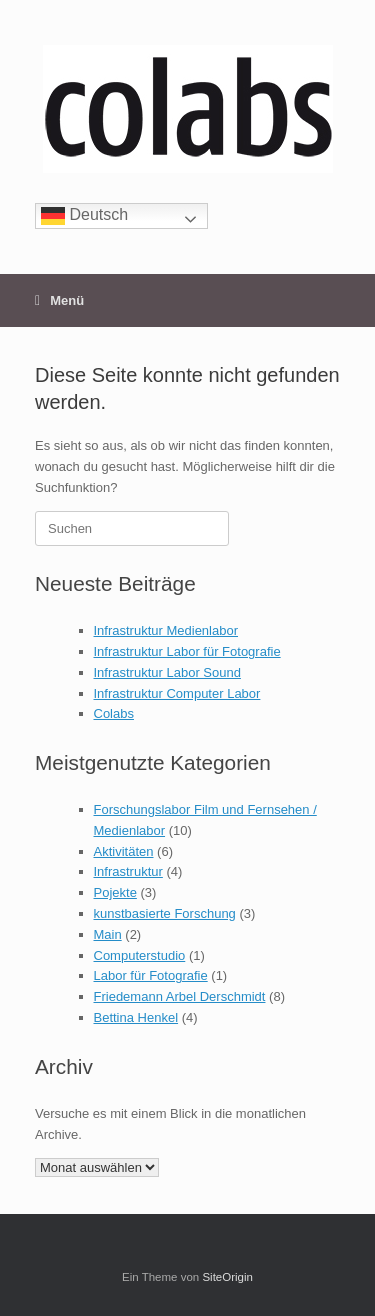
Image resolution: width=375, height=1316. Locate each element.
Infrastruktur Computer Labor (177, 693)
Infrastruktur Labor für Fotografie (187, 651)
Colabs (114, 713)
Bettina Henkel (136, 1017)
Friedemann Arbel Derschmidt (180, 996)
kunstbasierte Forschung (165, 913)
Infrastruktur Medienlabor (166, 630)
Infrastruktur (128, 871)
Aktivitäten (124, 851)
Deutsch (84, 215)
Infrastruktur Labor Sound (167, 672)
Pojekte (115, 892)
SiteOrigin (227, 1277)
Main (108, 934)
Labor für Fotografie (151, 975)
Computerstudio (140, 955)
